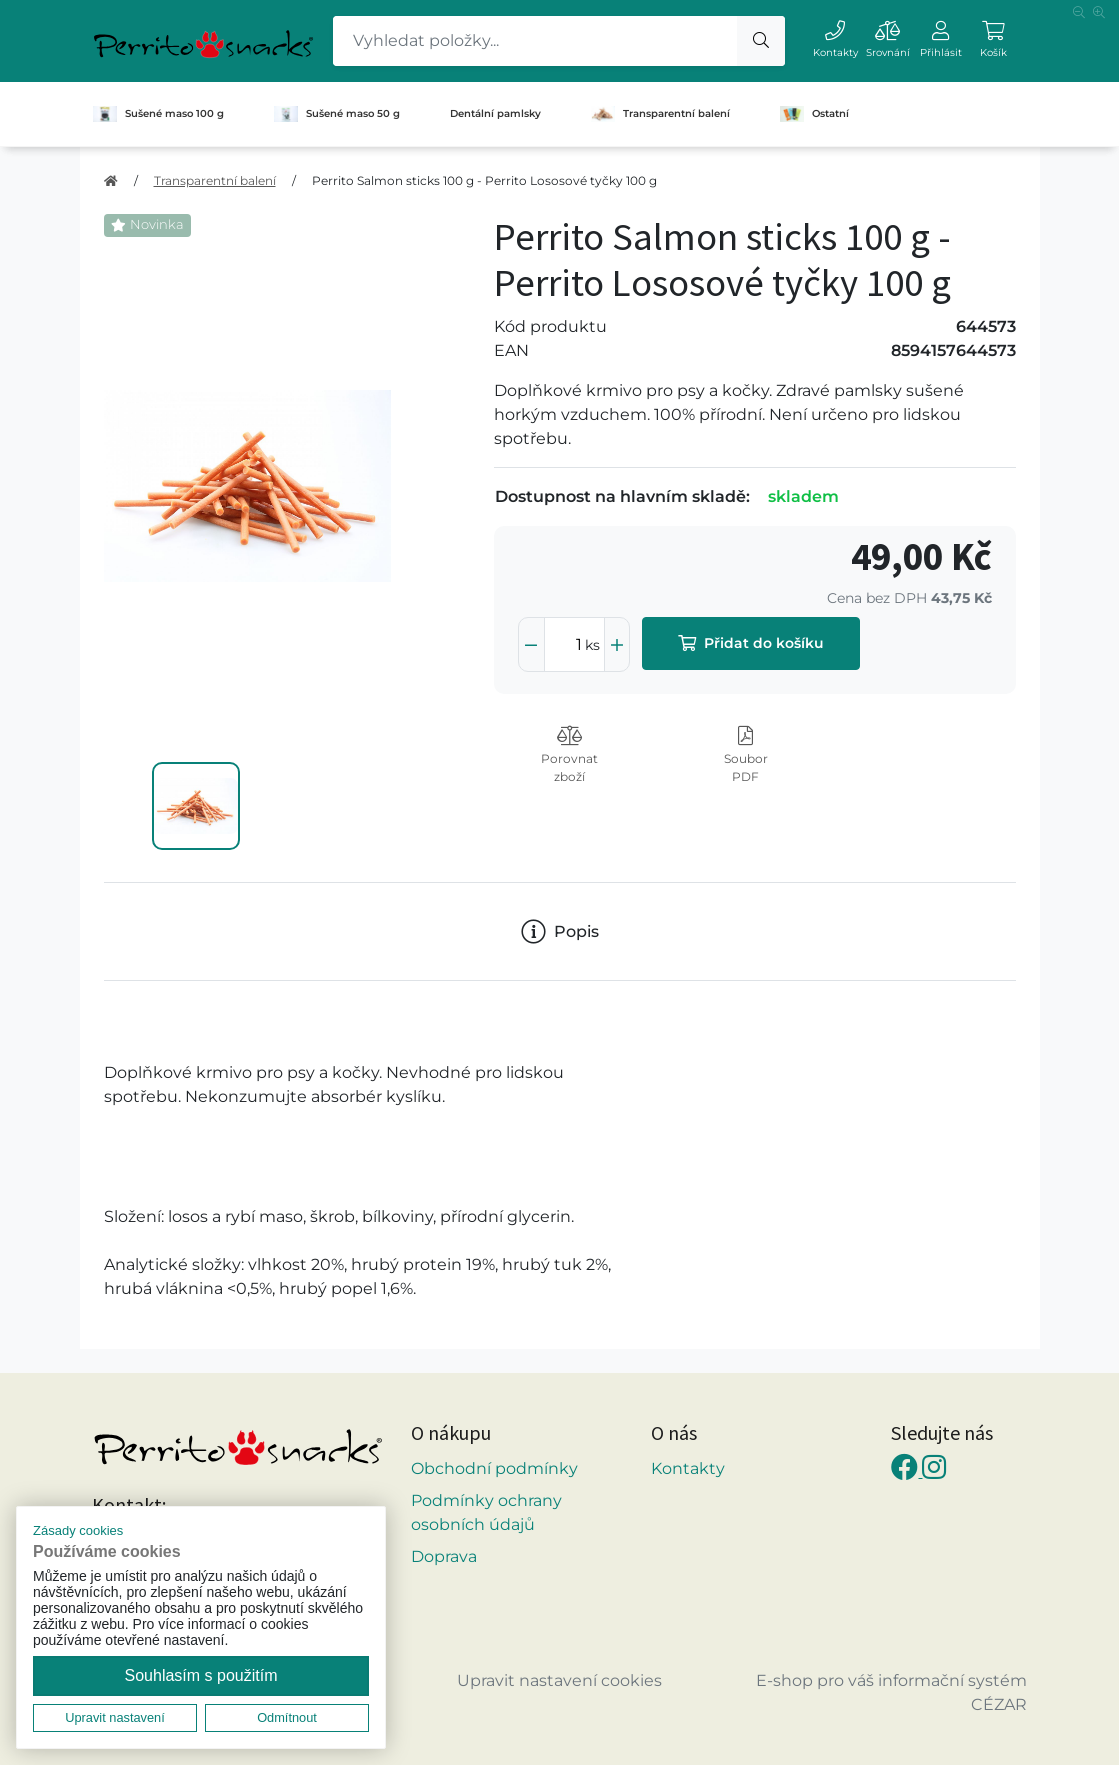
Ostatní (814, 114)
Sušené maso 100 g (158, 114)
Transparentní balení (660, 114)
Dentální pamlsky (495, 113)
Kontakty (688, 1468)
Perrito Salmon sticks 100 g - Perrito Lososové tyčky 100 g (484, 180)
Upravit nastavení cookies (559, 1680)
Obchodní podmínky (494, 1468)
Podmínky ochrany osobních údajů (486, 1512)
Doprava (444, 1556)
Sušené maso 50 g (337, 114)
